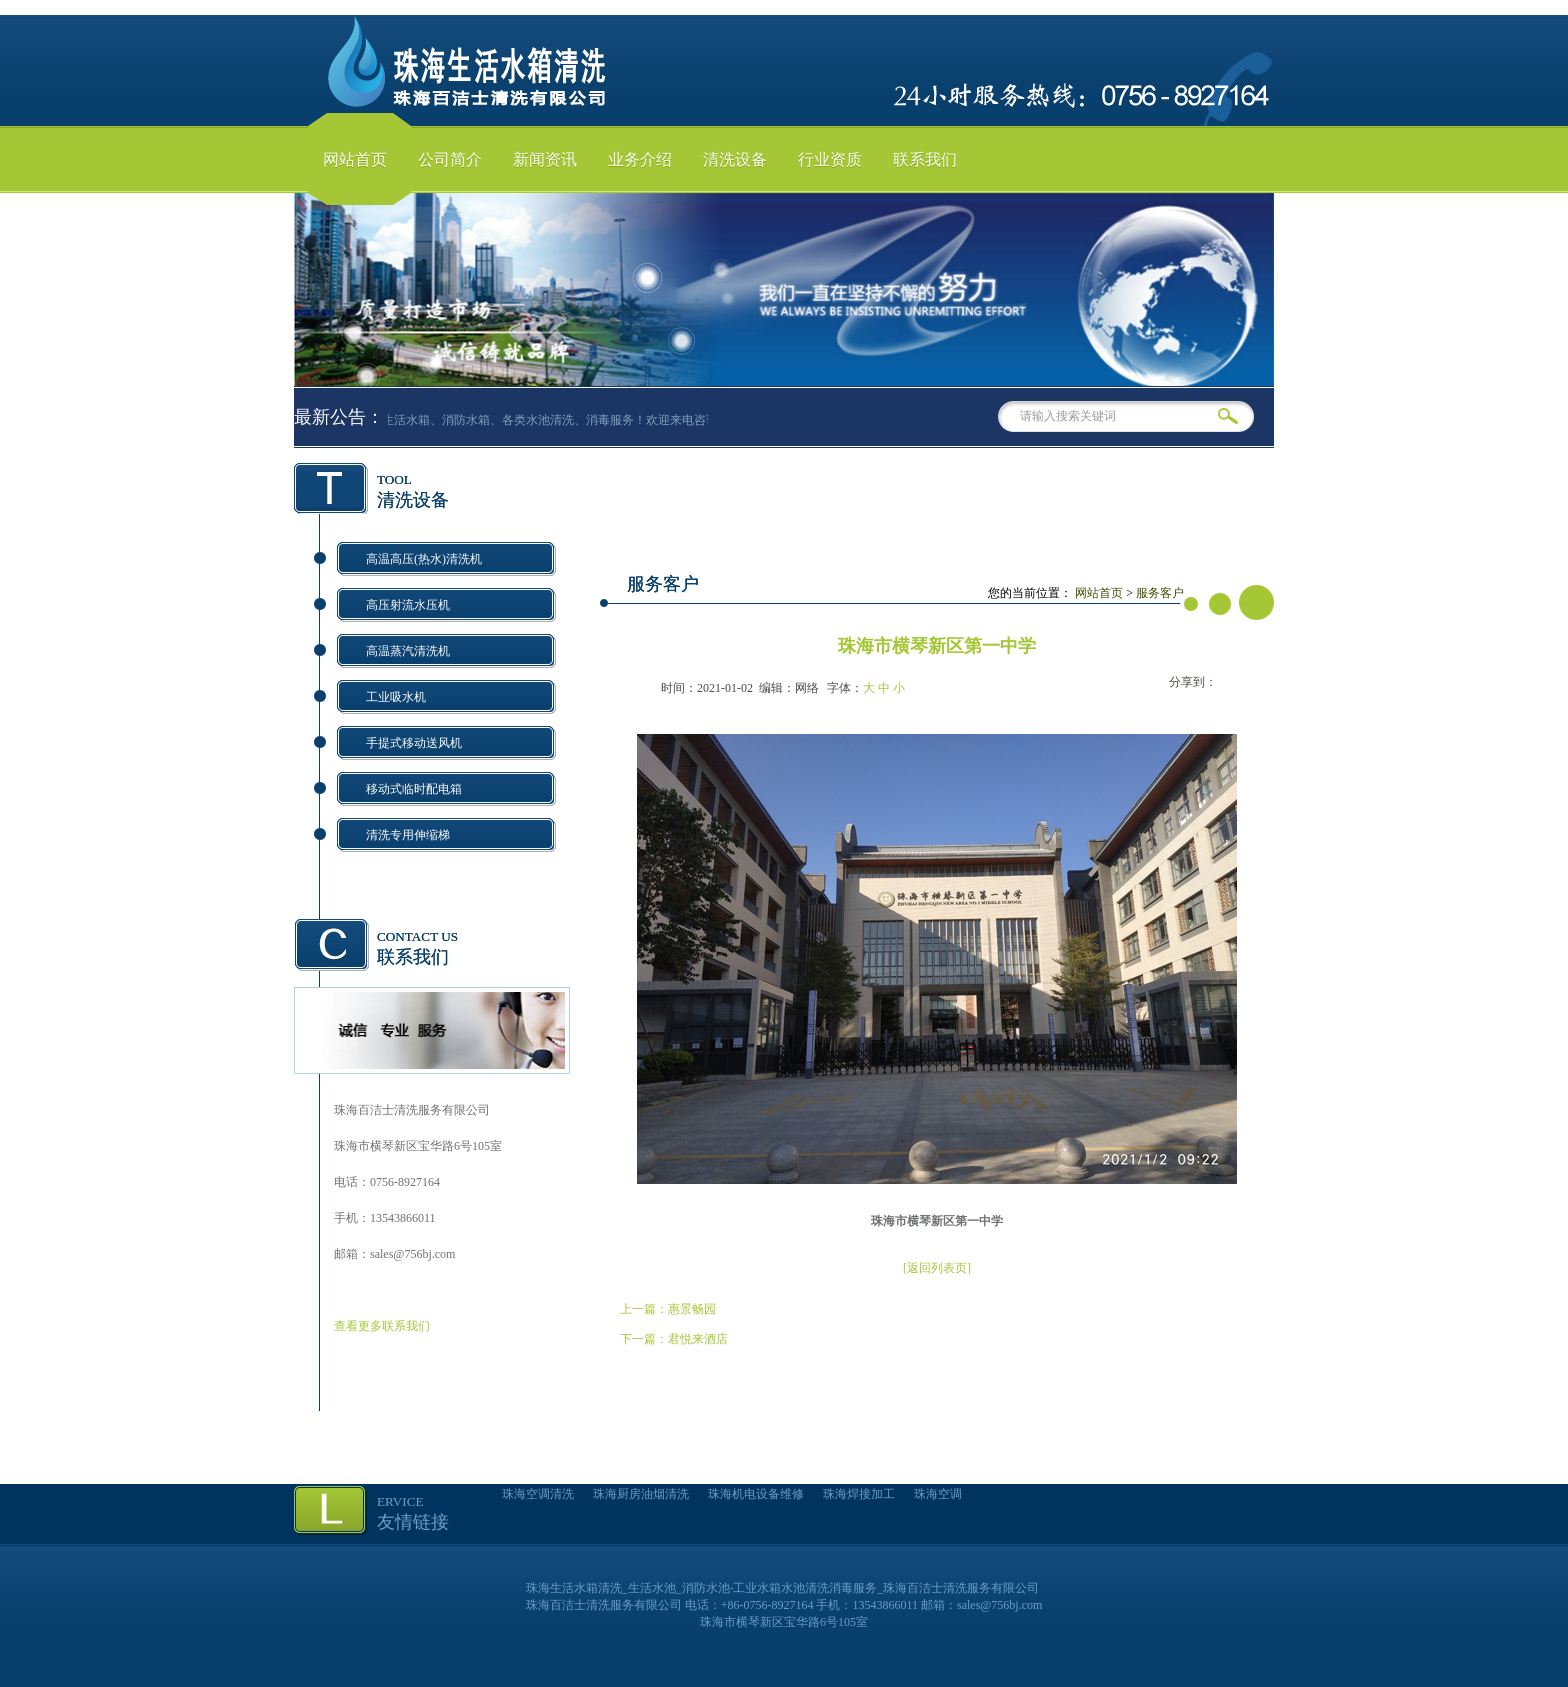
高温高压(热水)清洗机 (424, 559)
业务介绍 (640, 159)
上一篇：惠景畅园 (668, 1309)
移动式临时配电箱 (414, 789)
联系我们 (925, 159)
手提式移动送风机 (414, 743)
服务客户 (1160, 593)
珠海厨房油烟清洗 (641, 1494)
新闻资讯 (545, 159)
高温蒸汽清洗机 (408, 651)
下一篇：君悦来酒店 (674, 1339)
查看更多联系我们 (382, 1326)
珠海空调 (938, 1494)
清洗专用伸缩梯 (408, 835)
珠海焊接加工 (859, 1494)
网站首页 (355, 159)
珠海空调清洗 (538, 1494)
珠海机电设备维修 (756, 1494)
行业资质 (830, 159)
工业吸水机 (396, 697)
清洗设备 (735, 159)
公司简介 (450, 159)
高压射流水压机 (408, 605)
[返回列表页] (937, 1268)
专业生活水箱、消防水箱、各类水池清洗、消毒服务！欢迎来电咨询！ (546, 420)
